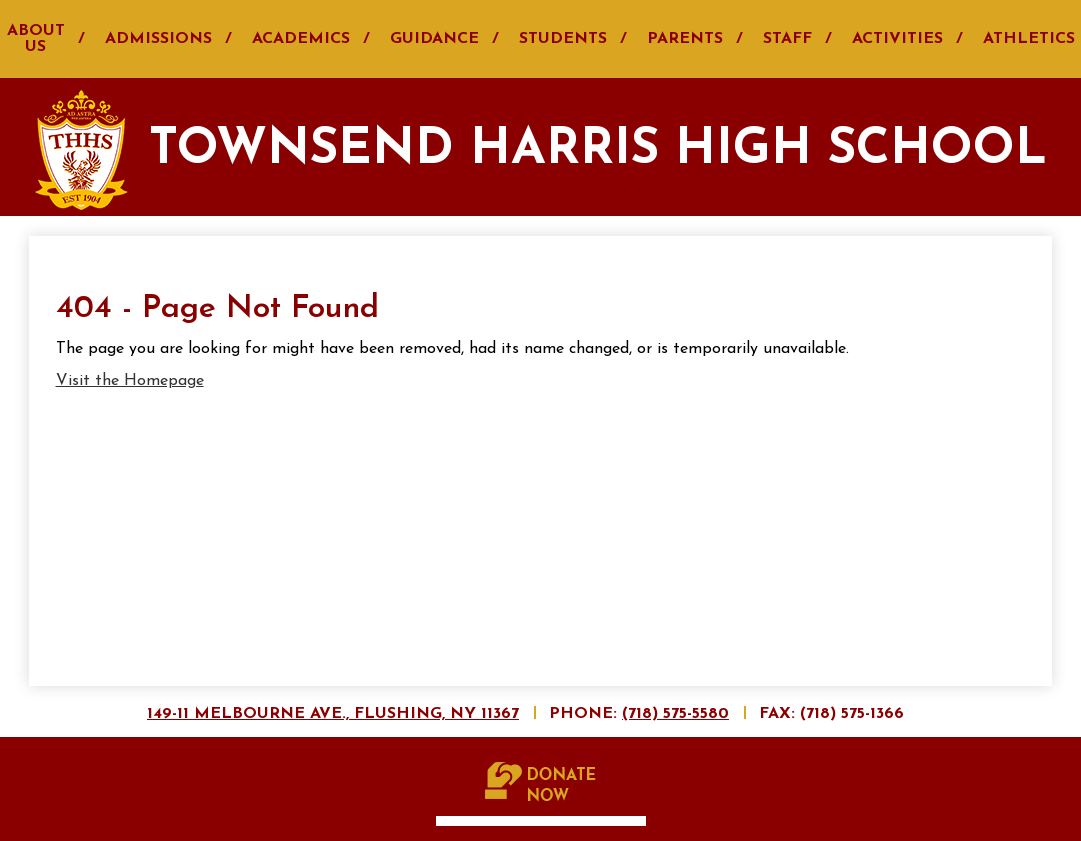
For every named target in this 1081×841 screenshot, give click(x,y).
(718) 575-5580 (675, 714)
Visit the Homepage (130, 381)
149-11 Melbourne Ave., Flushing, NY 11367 (333, 714)
